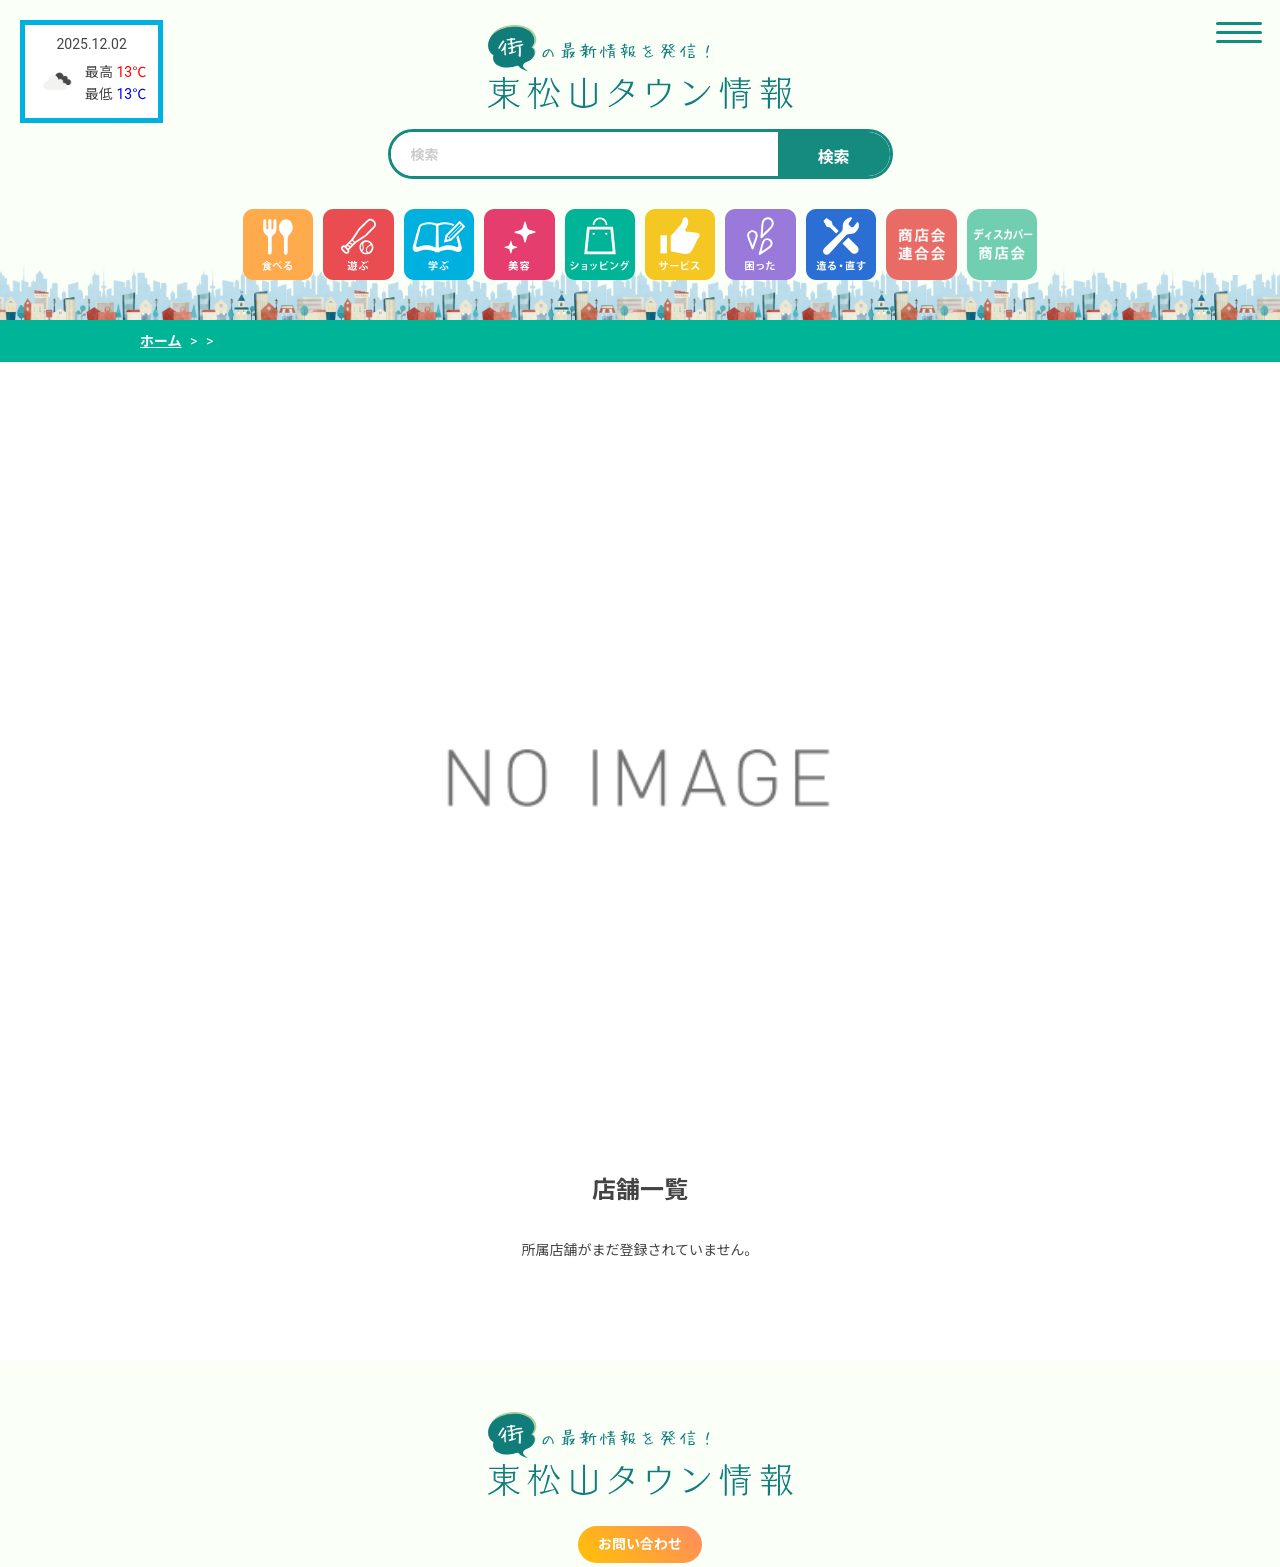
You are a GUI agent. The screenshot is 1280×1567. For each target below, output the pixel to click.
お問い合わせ (640, 1544)
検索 (833, 157)
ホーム (161, 341)
